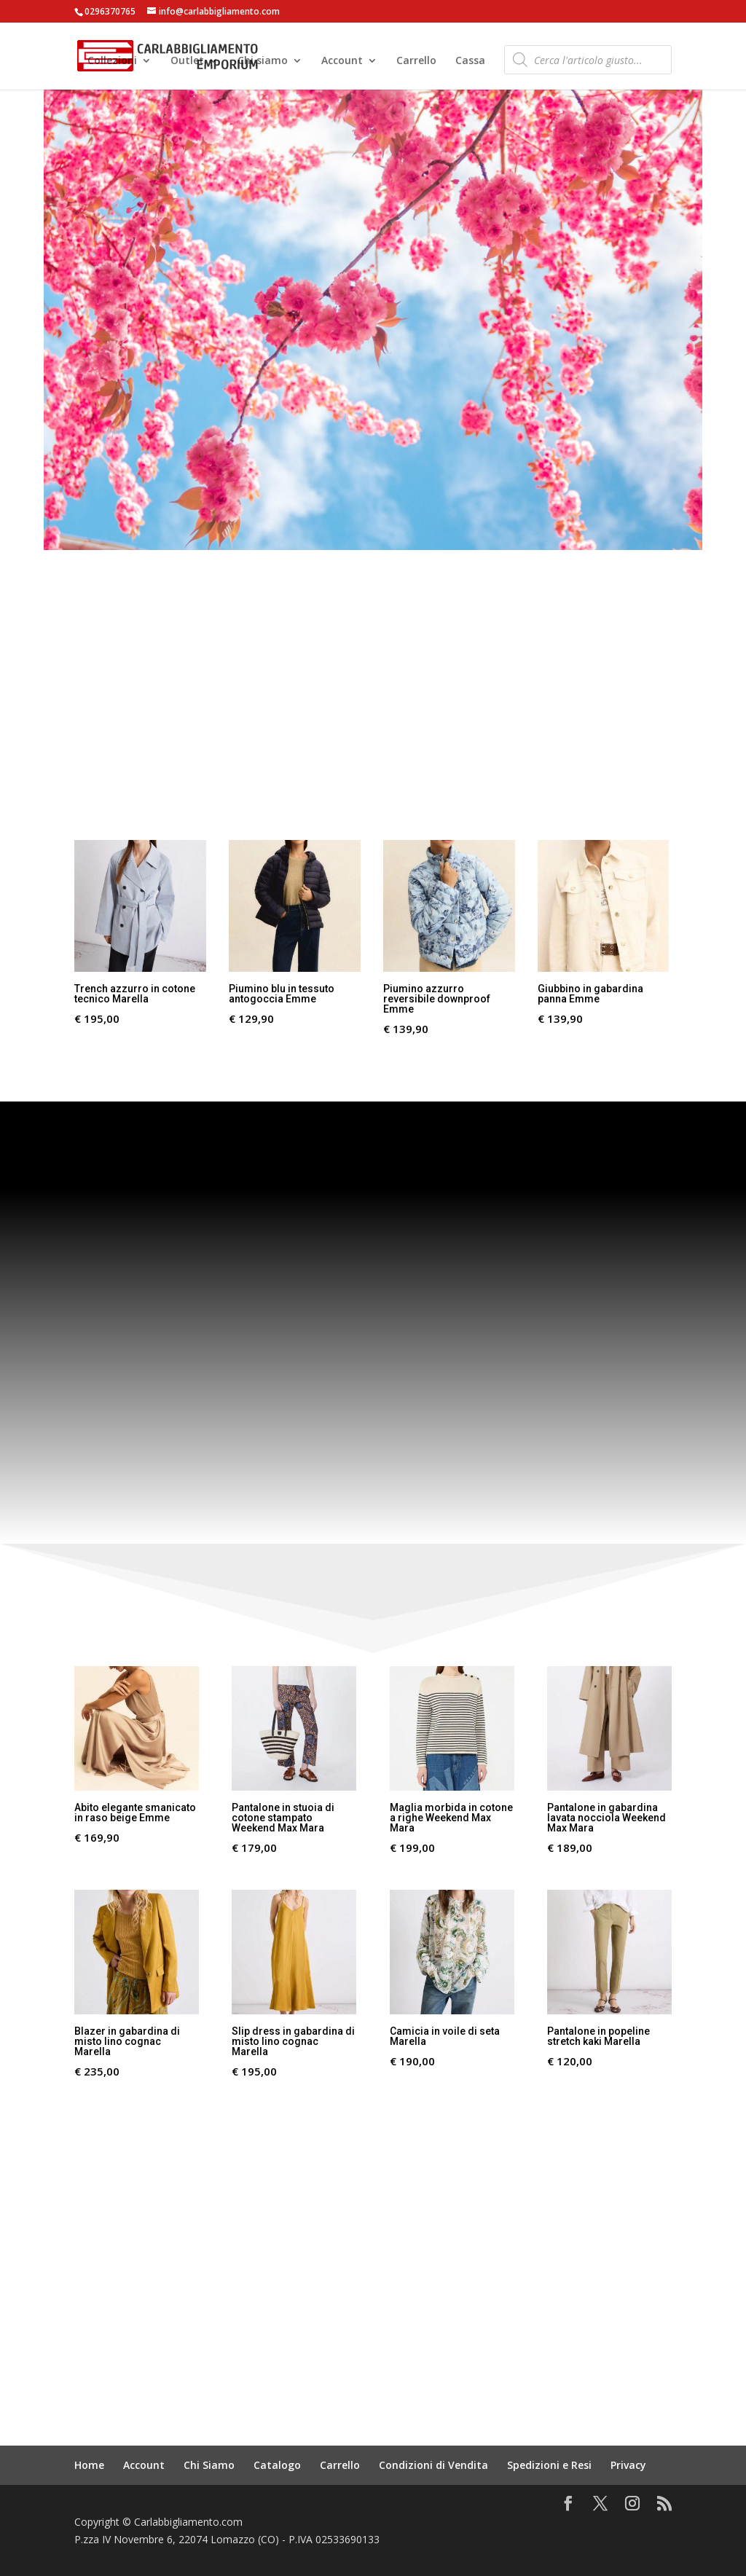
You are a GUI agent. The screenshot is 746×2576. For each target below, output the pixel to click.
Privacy (628, 2465)
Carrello (416, 62)
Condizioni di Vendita (433, 2465)
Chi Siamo (209, 2465)
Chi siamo (262, 62)
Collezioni (112, 62)
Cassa (470, 62)
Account (342, 62)
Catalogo (277, 2465)
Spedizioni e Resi (549, 2465)
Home (89, 2465)
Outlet (187, 62)
